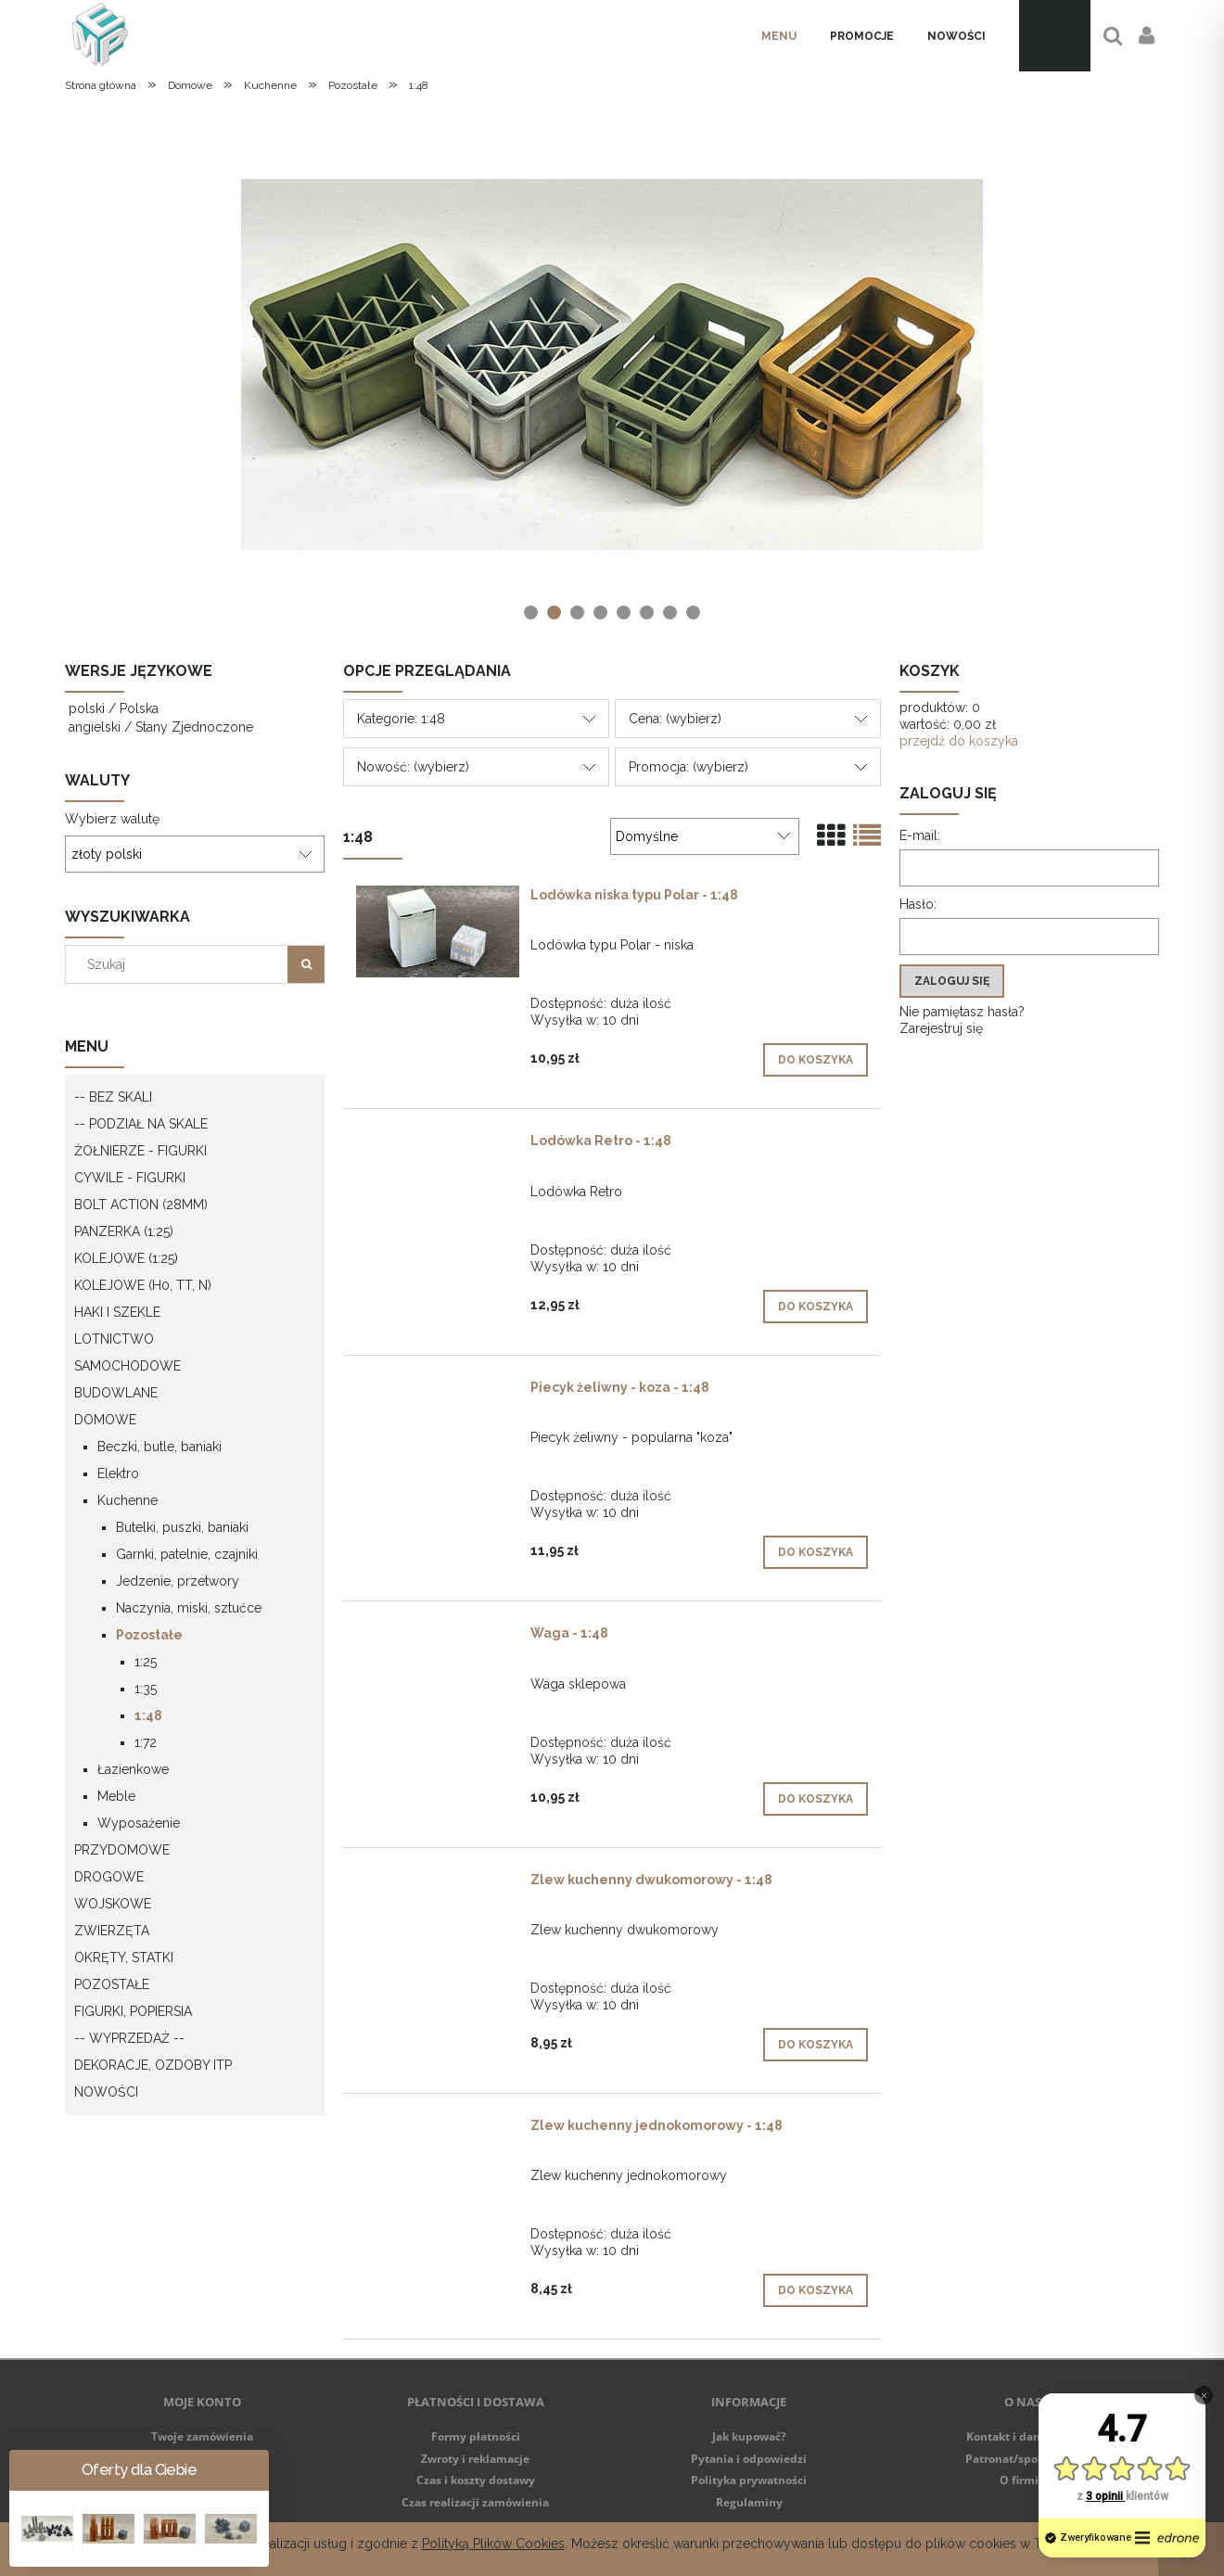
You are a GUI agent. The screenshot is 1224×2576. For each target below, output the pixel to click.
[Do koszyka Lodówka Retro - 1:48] (815, 1306)
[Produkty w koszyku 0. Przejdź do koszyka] (1054, 35)
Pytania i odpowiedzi (749, 2459)
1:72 (145, 1742)
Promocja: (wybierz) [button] (688, 766)
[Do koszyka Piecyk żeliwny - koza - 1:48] (815, 1552)
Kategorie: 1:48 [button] (401, 718)
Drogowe (109, 1876)
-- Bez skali (113, 1097)
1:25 (145, 1661)
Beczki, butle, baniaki (159, 1446)
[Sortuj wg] (704, 836)
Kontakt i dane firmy (1022, 2436)
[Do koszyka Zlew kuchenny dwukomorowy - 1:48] (815, 2044)
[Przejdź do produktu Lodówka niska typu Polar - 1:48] (437, 931)
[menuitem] (778, 36)
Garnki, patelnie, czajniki (187, 1554)
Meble (116, 1796)
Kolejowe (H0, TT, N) (142, 1285)
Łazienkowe (133, 1769)
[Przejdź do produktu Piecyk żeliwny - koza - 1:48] (437, 1392)
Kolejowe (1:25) (126, 1258)
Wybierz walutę (112, 818)
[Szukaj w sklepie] (180, 964)
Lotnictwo (114, 1339)
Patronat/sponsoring (1022, 2459)
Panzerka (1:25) (123, 1231)
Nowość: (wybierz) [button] (413, 766)
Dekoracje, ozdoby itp (153, 2065)
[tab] (531, 612)
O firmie (1022, 2480)
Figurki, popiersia (133, 2011)
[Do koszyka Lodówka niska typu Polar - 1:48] (815, 1060)
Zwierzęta (111, 1930)
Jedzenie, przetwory (177, 1581)
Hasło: (918, 904)
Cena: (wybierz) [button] (675, 718)
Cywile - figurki (129, 1177)
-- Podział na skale (141, 1123)
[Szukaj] (306, 964)
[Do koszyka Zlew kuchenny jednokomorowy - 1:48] (815, 2290)
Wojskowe (112, 1903)
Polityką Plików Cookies (493, 2543)
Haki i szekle (117, 1312)
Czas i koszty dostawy (475, 2480)
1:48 (148, 1715)
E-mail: (919, 835)
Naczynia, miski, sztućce (188, 1607)
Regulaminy (749, 2502)
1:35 (145, 1688)
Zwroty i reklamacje (475, 2459)
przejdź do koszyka (958, 740)
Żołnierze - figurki (140, 1150)
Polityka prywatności (749, 2480)
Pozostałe (149, 1634)
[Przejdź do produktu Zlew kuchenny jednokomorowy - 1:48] (437, 2130)
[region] (612, 364)
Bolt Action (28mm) (141, 1204)
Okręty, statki (123, 1957)
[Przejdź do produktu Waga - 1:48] (437, 1637)
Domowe (105, 1419)
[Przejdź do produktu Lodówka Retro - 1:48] (437, 1145)
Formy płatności (475, 2436)
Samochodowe (127, 1365)
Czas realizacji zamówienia (475, 2502)
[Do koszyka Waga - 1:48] (815, 1799)
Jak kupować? (749, 2436)
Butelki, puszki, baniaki (182, 1527)
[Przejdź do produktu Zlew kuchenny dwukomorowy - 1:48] (437, 1884)
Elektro (118, 1473)
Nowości (106, 2092)
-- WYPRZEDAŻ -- (129, 2038)
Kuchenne (127, 1500)
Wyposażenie (138, 1823)
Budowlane (116, 1392)
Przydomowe (122, 1850)
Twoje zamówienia (202, 2436)
